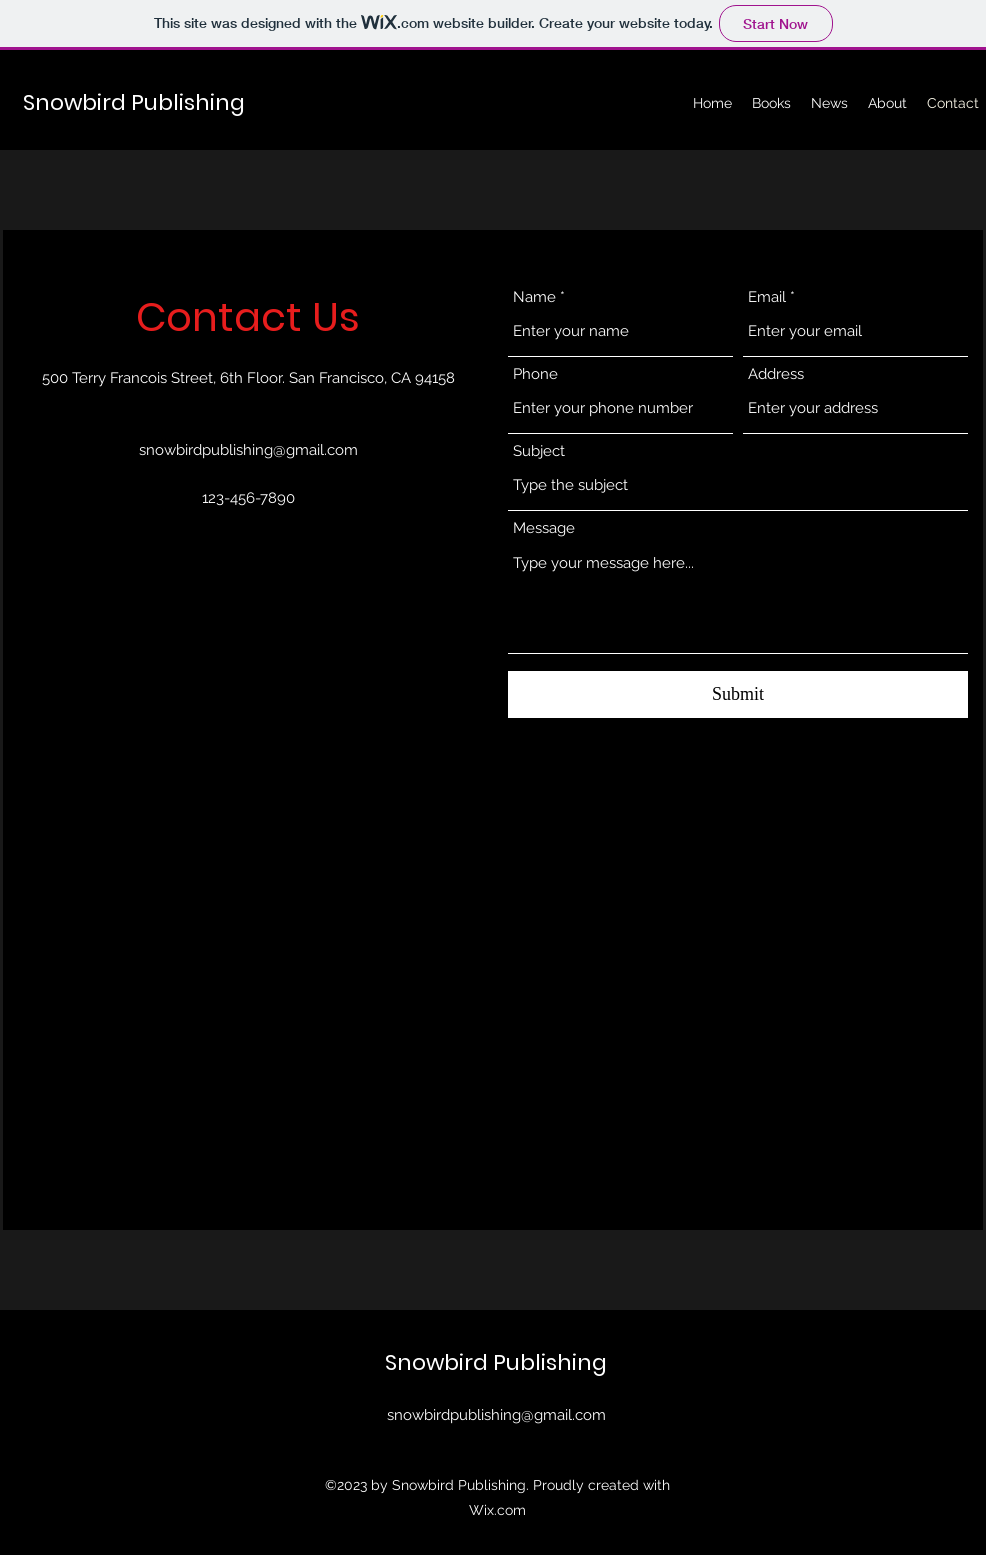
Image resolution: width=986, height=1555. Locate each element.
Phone (535, 374)
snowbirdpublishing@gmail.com (248, 450)
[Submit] (738, 694)
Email (767, 297)
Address (776, 374)
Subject (539, 451)
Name (534, 297)
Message (544, 528)
